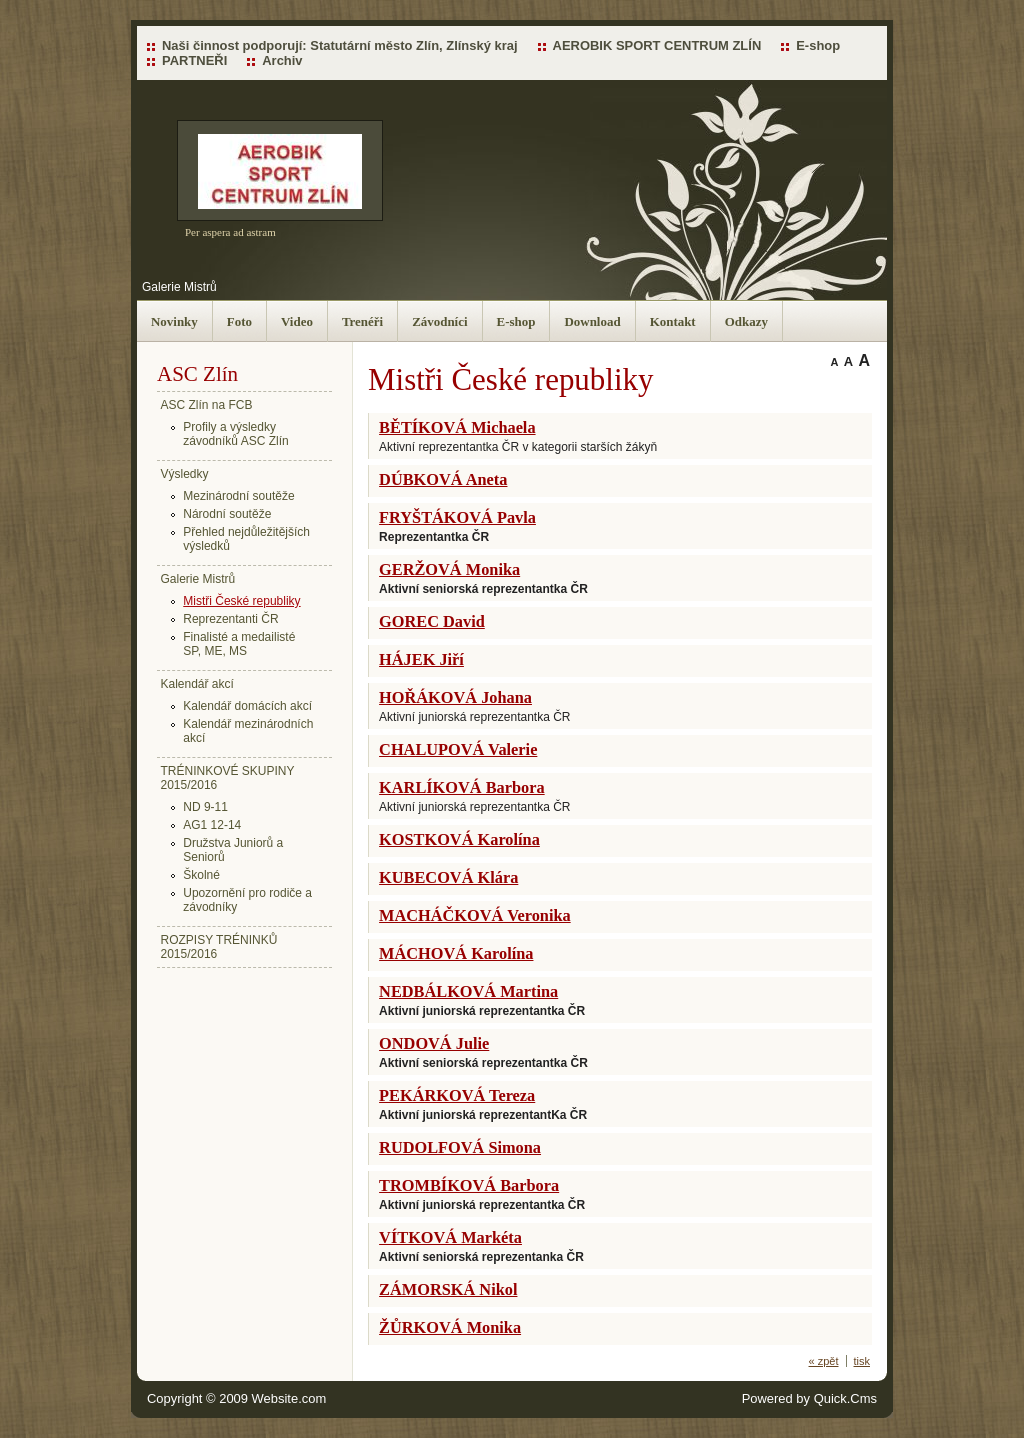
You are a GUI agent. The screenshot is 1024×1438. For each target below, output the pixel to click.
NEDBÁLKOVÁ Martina (468, 991)
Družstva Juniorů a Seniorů (233, 850)
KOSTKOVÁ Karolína (459, 839)
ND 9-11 (205, 807)
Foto (239, 321)
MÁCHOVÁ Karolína (456, 953)
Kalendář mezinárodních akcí (248, 731)
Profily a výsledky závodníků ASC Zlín (235, 434)
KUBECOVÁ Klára (448, 877)
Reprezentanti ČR (230, 619)
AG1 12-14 (212, 825)
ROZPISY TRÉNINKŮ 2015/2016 (219, 947)
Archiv (282, 60)
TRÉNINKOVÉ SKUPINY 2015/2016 (228, 778)
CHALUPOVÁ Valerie (458, 749)
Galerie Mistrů (179, 287)
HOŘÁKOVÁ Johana (455, 697)
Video (297, 321)
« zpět (824, 1361)
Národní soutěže (227, 514)
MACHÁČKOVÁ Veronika (475, 915)
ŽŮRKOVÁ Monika (450, 1327)
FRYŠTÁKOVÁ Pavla (457, 517)
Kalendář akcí (197, 684)
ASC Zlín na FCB (207, 405)
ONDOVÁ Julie (434, 1043)
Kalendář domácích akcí (247, 706)
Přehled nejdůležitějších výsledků (246, 539)
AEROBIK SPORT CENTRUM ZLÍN (657, 45)
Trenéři (362, 321)
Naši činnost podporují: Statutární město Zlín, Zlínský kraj (340, 45)
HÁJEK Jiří (421, 659)
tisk (862, 1361)
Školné (201, 875)
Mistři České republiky (241, 601)
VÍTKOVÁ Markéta (450, 1237)
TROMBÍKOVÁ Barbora (469, 1185)
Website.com (289, 1398)
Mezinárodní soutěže (238, 496)
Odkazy (746, 321)
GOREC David (432, 621)
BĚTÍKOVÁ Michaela (457, 427)
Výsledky (185, 474)
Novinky (174, 321)
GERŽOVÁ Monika (449, 569)
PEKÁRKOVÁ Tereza (457, 1095)
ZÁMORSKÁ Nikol (448, 1289)
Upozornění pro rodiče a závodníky (247, 900)
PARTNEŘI (194, 60)
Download (592, 321)
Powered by (809, 1398)
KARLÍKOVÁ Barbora (462, 787)
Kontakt (673, 321)
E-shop (818, 45)
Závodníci (439, 321)
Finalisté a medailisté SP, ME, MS (239, 644)
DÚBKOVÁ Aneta (443, 479)
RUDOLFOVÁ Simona (460, 1147)
